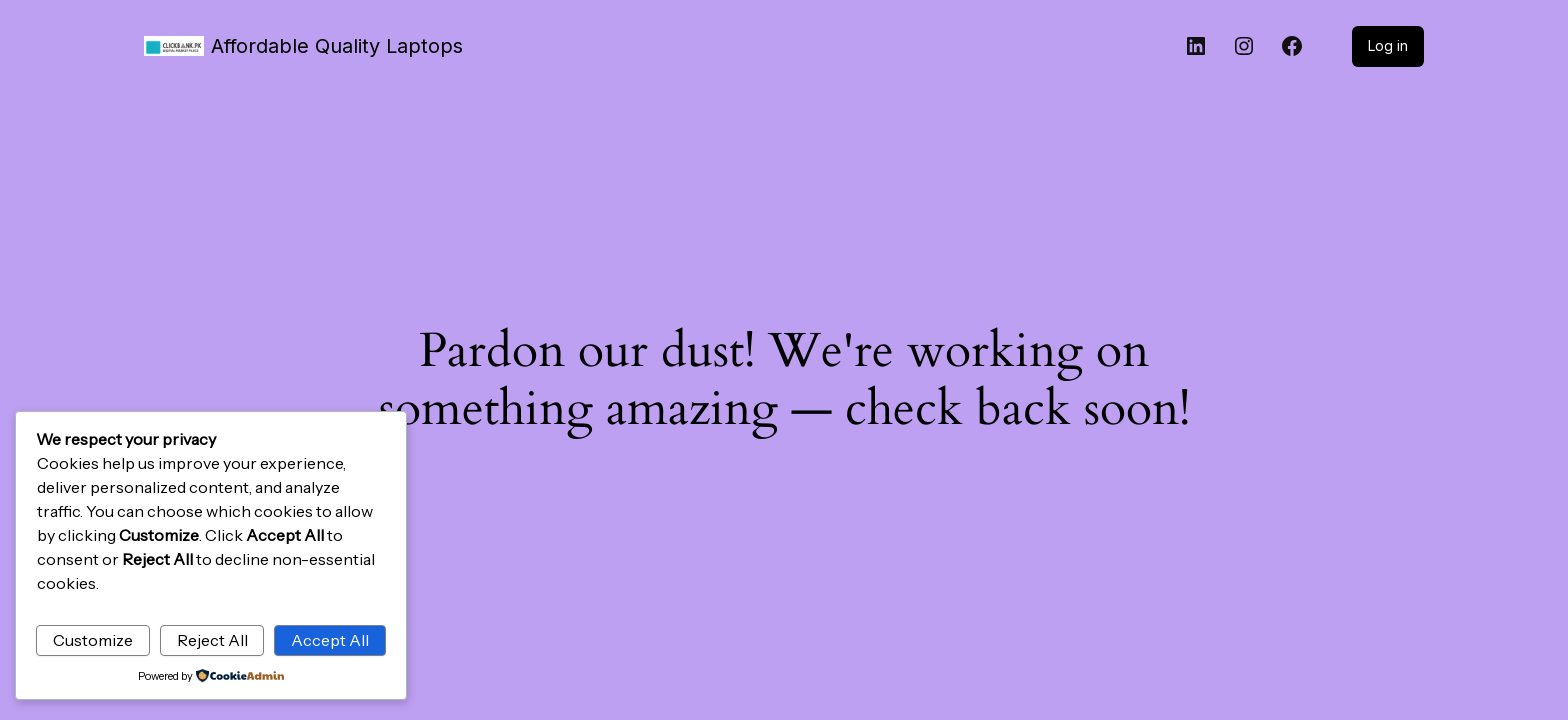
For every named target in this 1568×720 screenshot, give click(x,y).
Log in (1388, 45)
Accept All (330, 640)
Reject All (212, 640)
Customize (93, 640)
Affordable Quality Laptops (337, 46)
